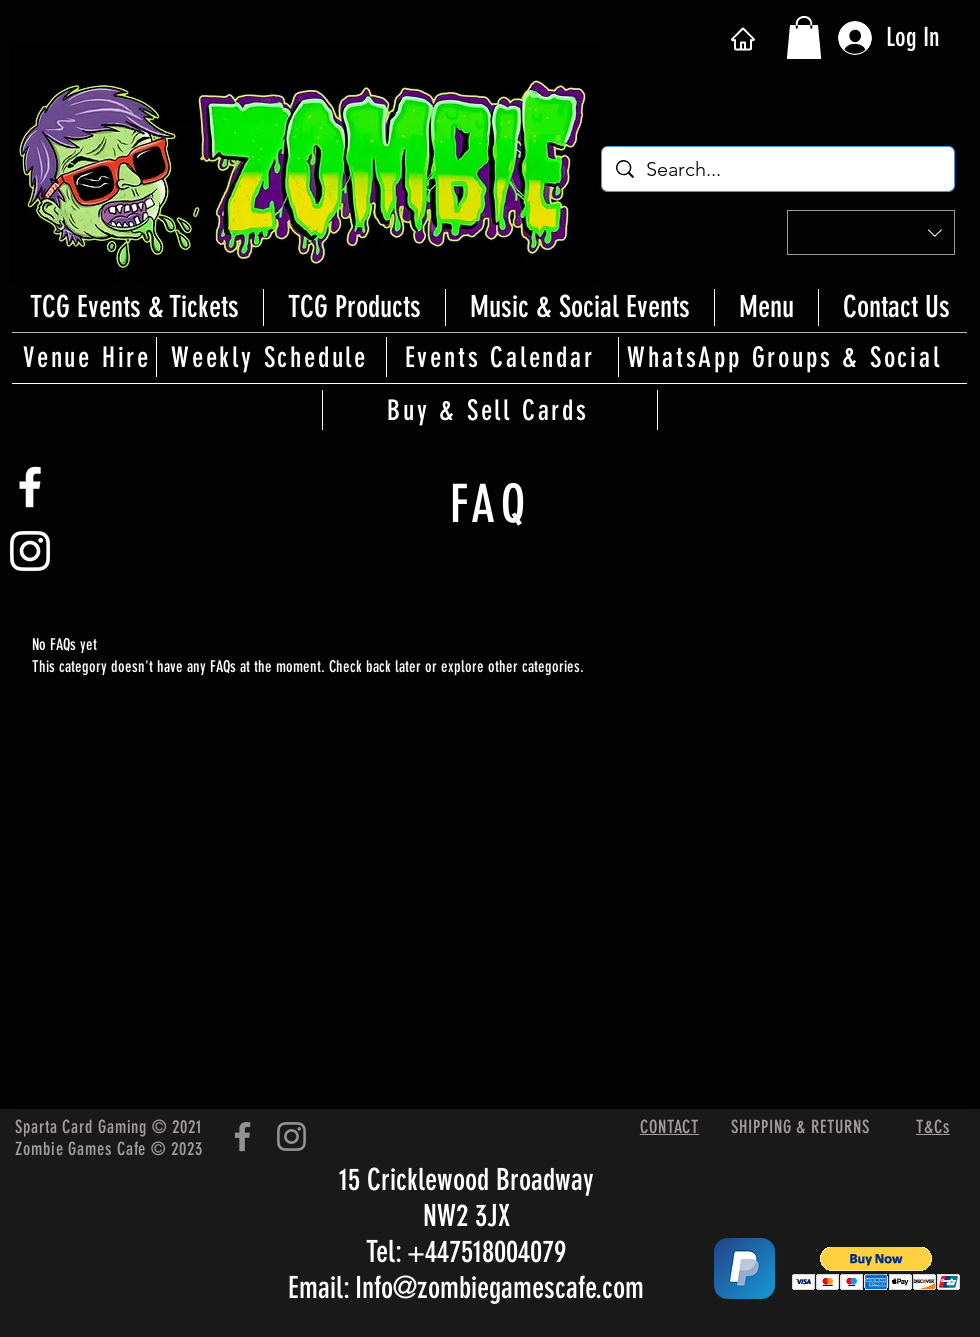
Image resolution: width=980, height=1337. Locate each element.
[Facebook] (242, 1136)
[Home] (742, 38)
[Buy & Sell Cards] (490, 410)
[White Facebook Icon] (30, 487)
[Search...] (779, 169)
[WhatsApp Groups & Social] (786, 357)
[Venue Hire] (89, 357)
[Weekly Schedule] (271, 357)
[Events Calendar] (501, 357)
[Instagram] (291, 1136)
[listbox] (871, 232)
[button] (804, 37)
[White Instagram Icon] (30, 551)
